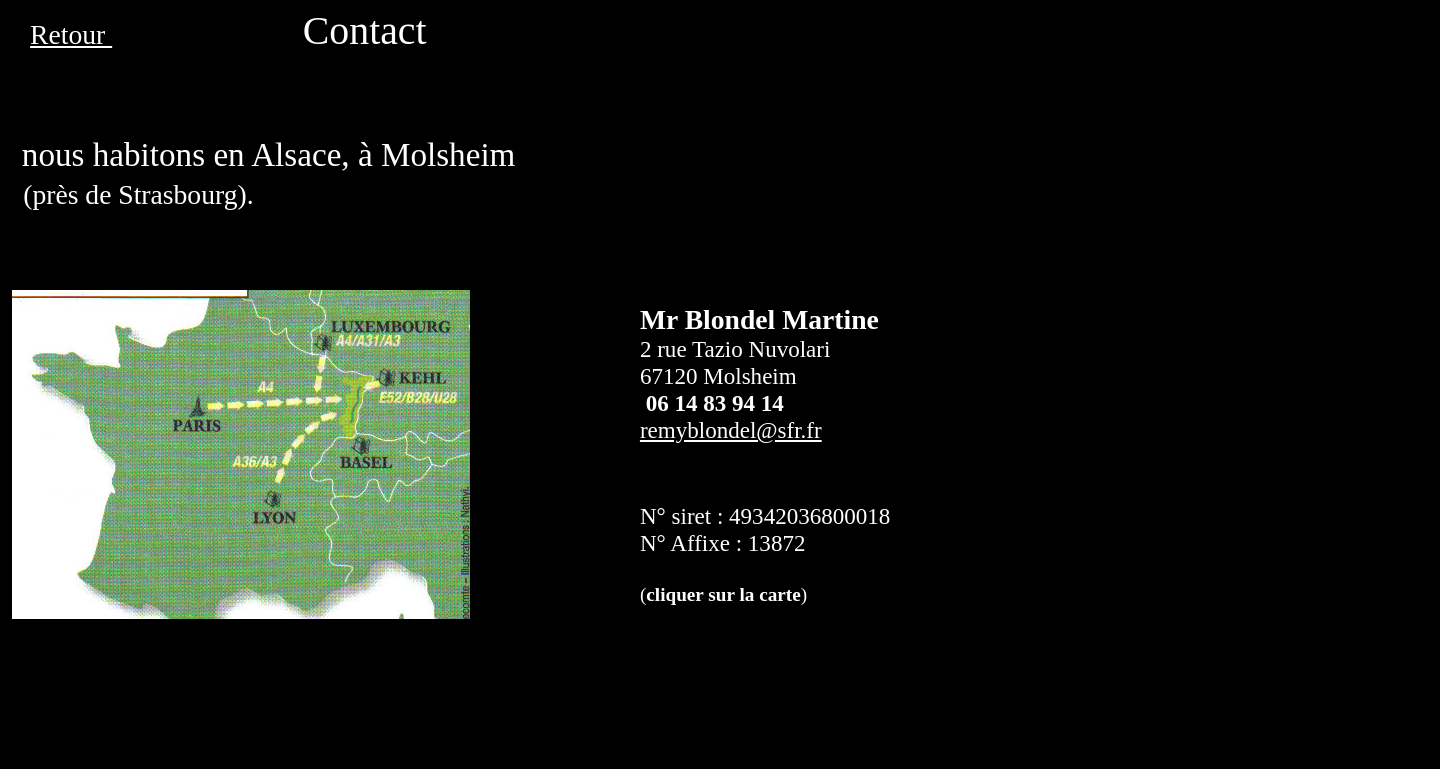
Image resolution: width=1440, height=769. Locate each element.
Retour (71, 34)
